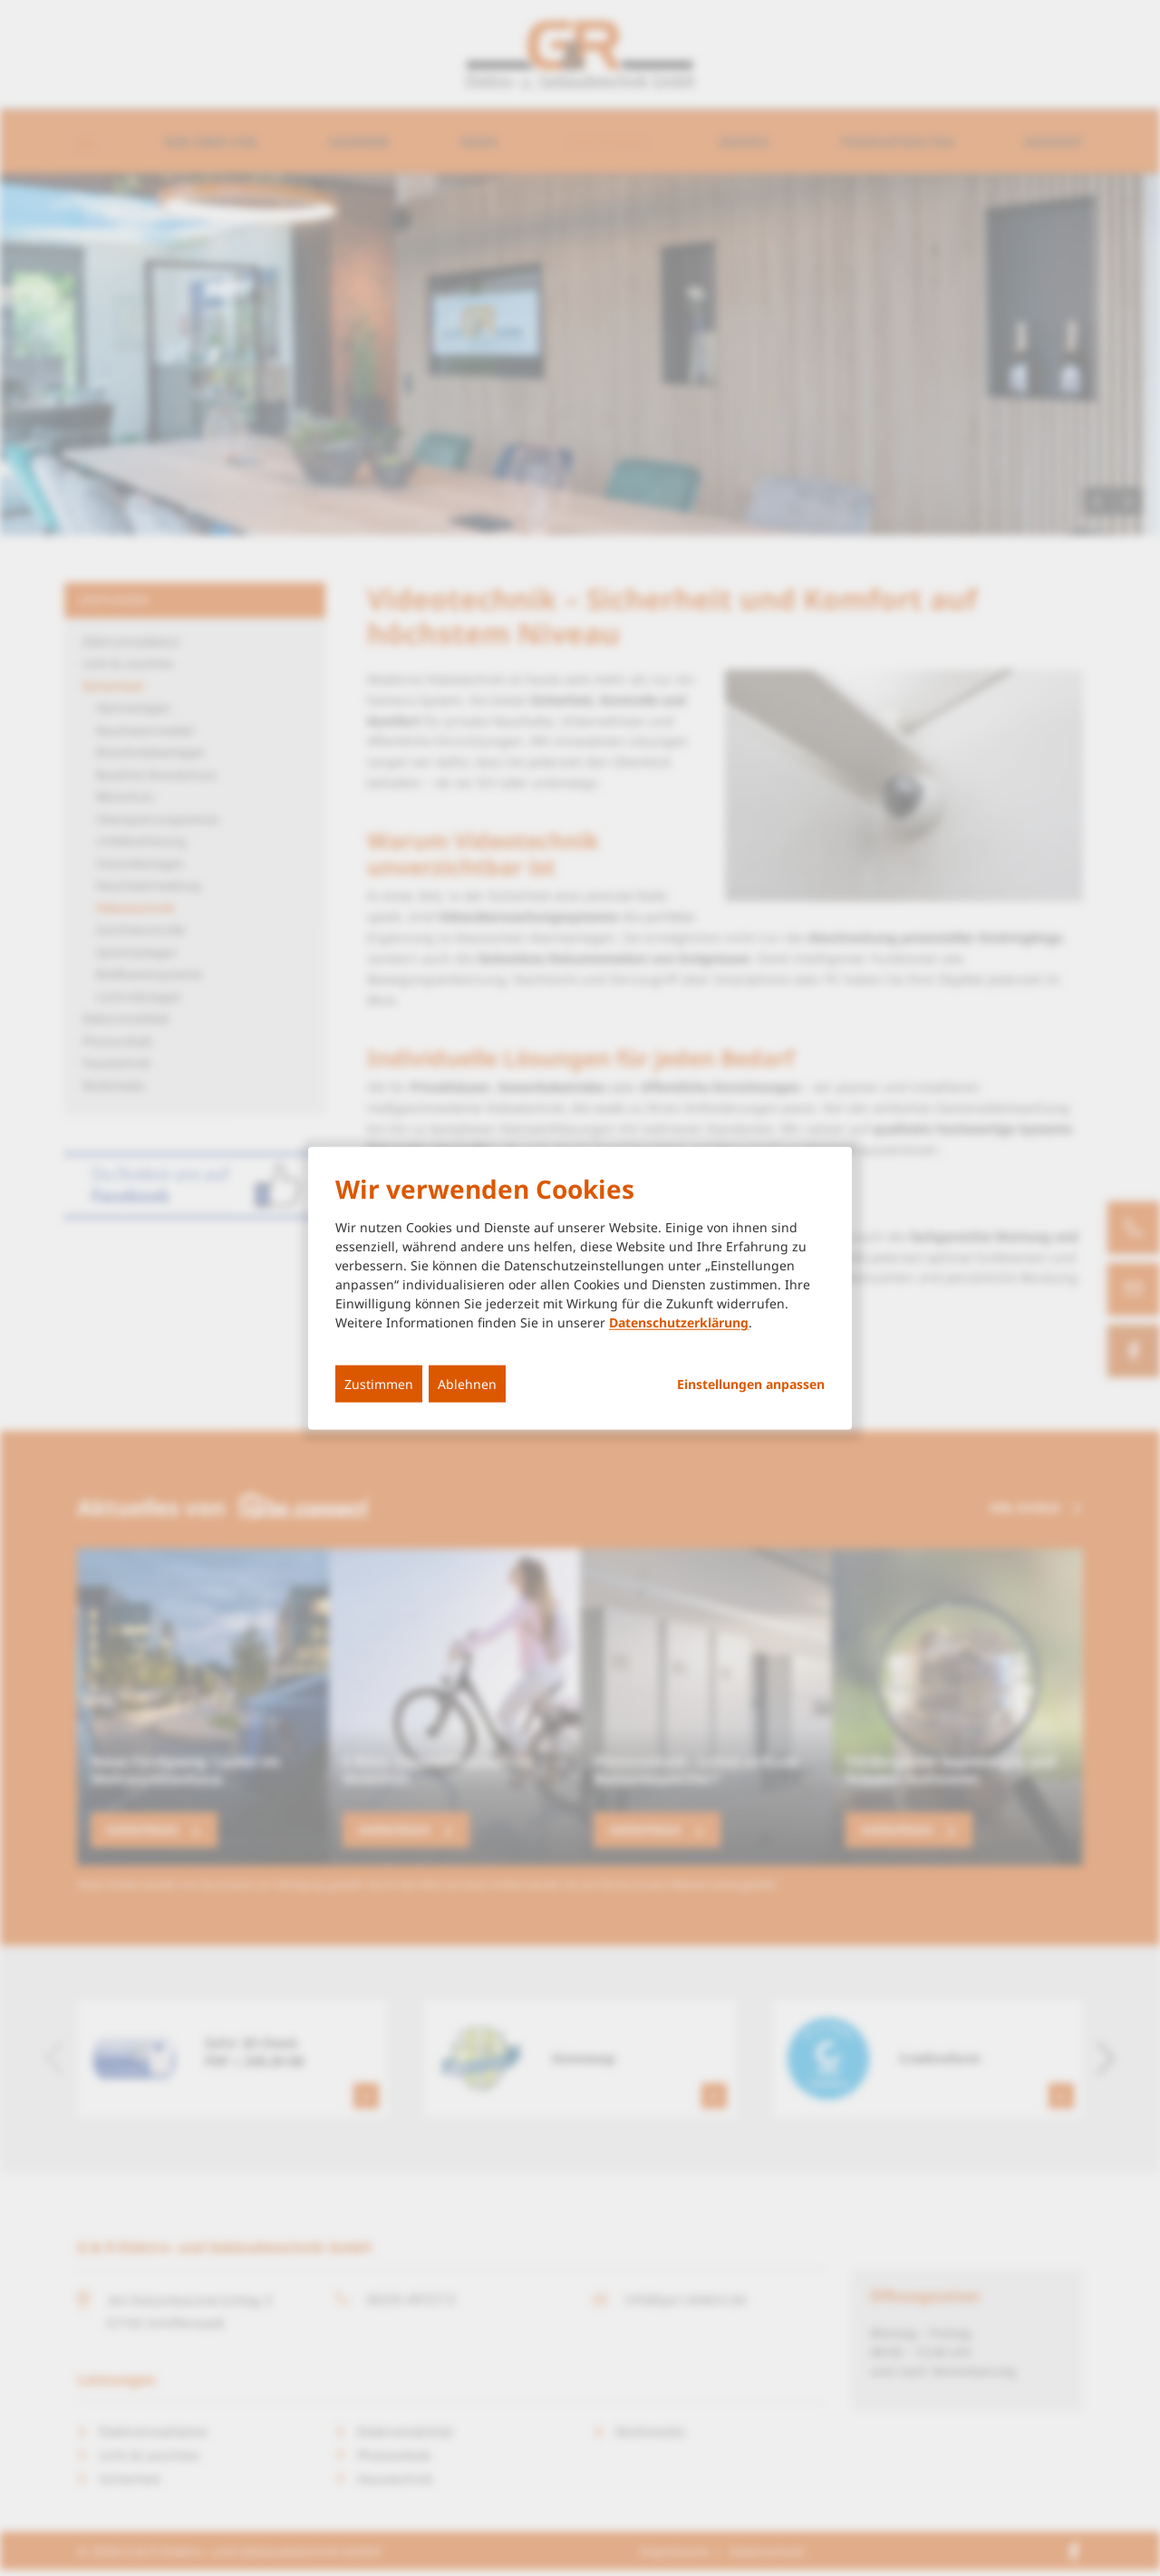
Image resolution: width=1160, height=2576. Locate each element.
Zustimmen (378, 1384)
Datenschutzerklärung (679, 1322)
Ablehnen (467, 1384)
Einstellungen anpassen (751, 1384)
